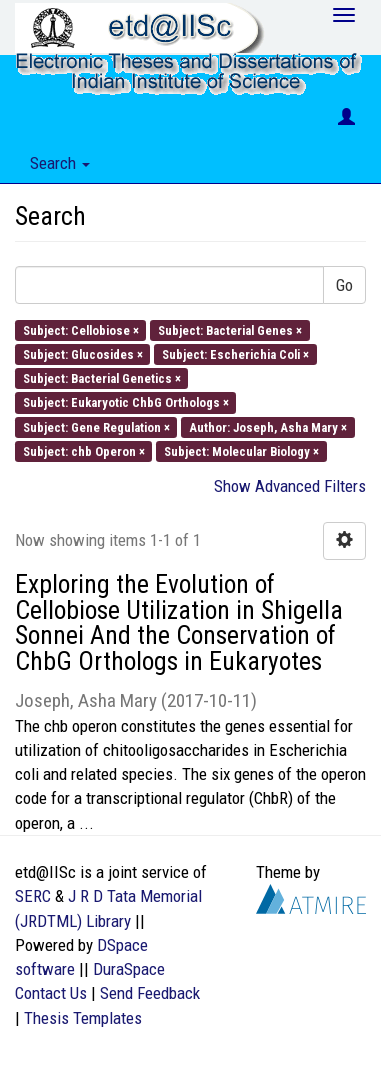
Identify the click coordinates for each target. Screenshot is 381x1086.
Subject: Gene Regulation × (96, 426)
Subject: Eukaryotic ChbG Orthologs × (126, 402)
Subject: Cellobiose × (81, 329)
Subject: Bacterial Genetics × (102, 378)
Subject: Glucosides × (83, 353)
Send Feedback (150, 993)
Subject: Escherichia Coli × (235, 353)
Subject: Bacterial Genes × (230, 329)
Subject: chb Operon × (84, 450)
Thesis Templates (83, 1018)
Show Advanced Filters (290, 486)
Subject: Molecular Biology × (241, 450)
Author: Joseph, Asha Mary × (268, 426)
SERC (33, 896)
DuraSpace (129, 969)
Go (344, 285)
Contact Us (51, 993)
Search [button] (60, 163)
